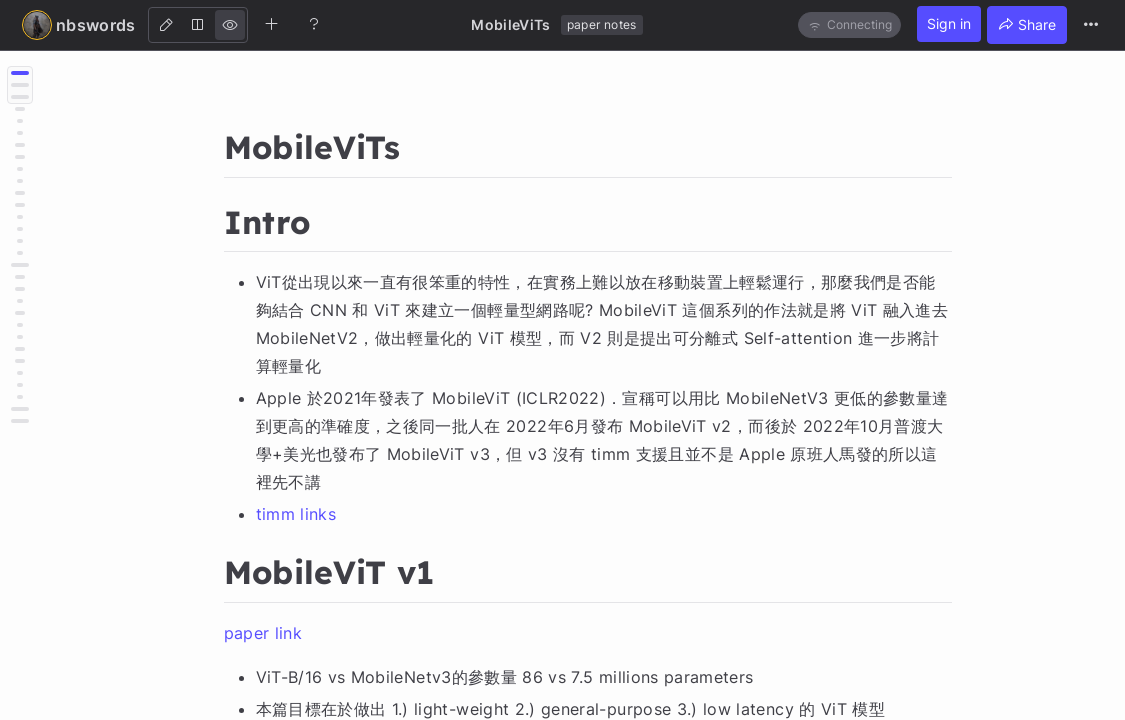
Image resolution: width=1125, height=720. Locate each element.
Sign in (949, 23)
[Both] (198, 25)
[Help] (314, 24)
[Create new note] (272, 24)
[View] (230, 25)
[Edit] (166, 25)
